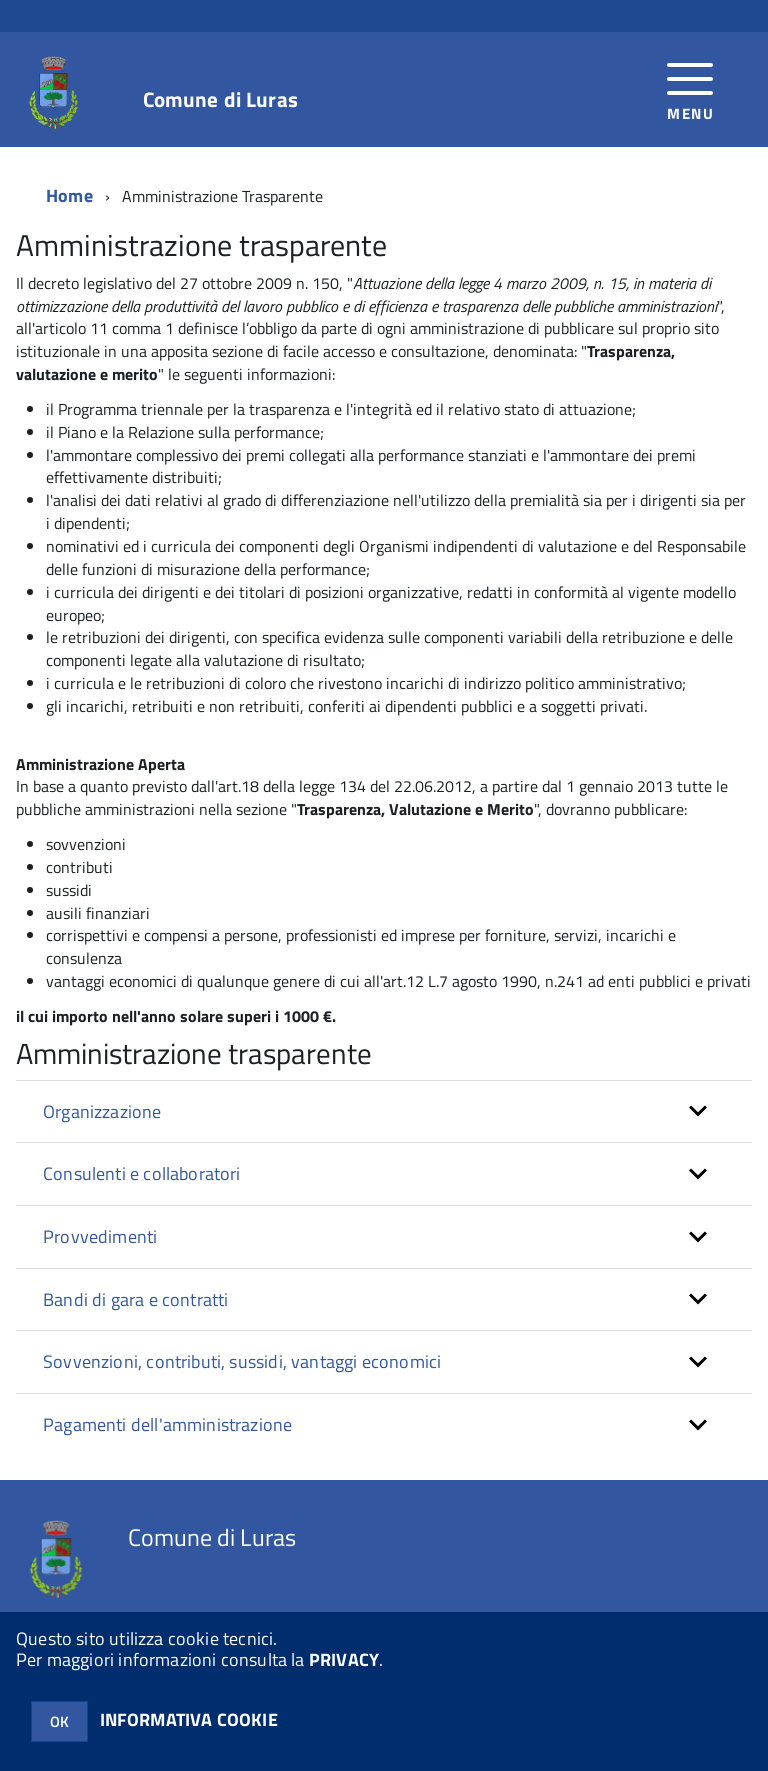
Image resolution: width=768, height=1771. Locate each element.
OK (59, 1721)
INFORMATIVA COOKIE (189, 1719)
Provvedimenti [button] (100, 1236)
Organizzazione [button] (102, 1111)
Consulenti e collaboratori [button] (142, 1173)
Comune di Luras (220, 99)
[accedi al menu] (690, 89)
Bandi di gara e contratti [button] (136, 1299)
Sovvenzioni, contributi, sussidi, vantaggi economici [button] (242, 1361)
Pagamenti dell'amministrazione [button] (167, 1424)
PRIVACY (344, 1659)
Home (69, 195)
